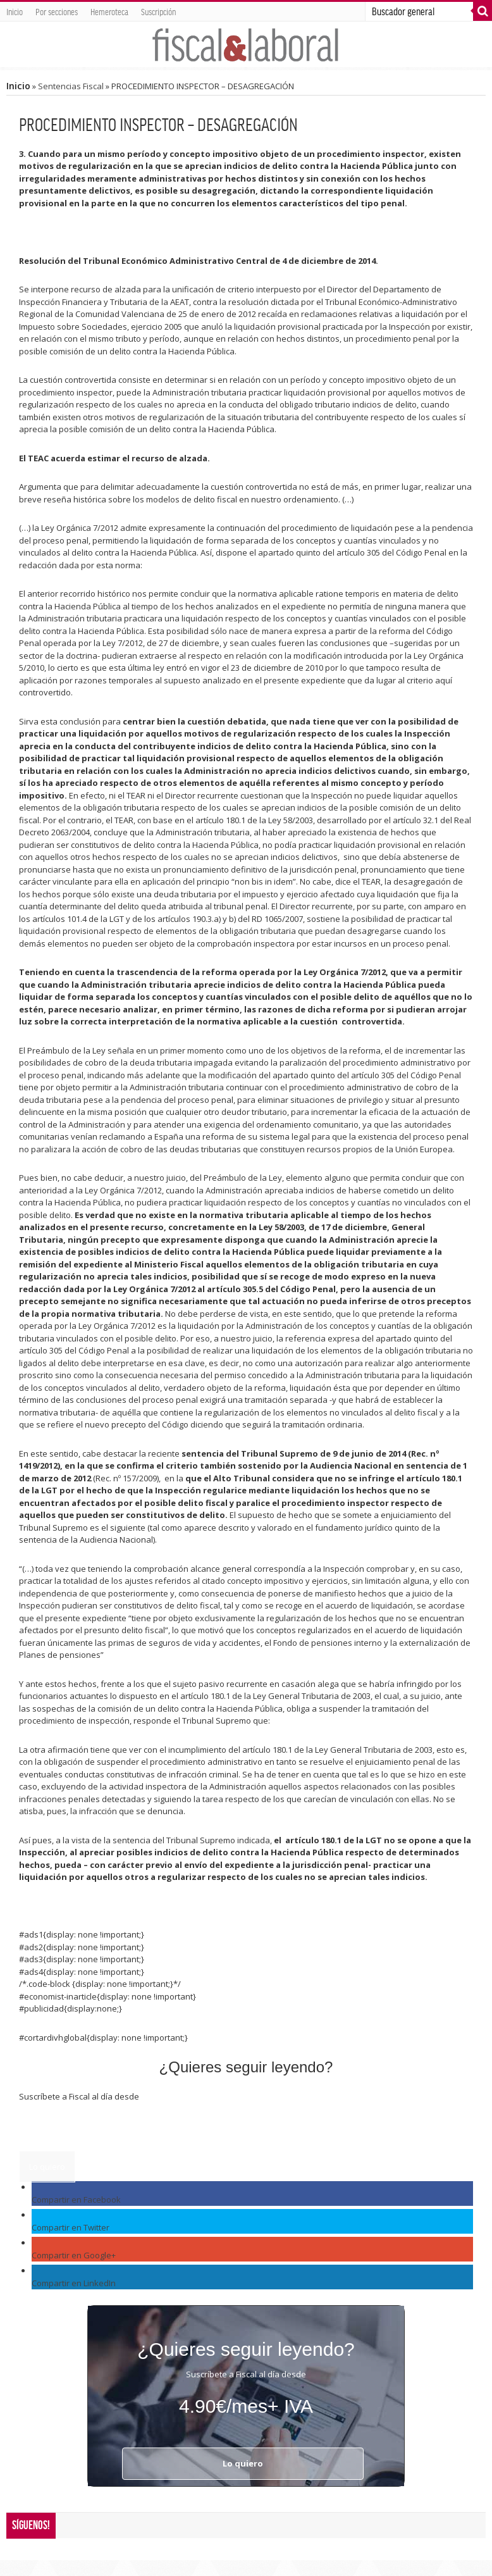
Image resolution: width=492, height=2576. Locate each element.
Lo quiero (47, 2166)
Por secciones (56, 11)
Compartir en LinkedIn (74, 2283)
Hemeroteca (109, 11)
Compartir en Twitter (70, 2227)
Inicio (14, 11)
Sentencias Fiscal (71, 86)
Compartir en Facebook (76, 2199)
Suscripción (158, 11)
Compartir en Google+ (74, 2255)
